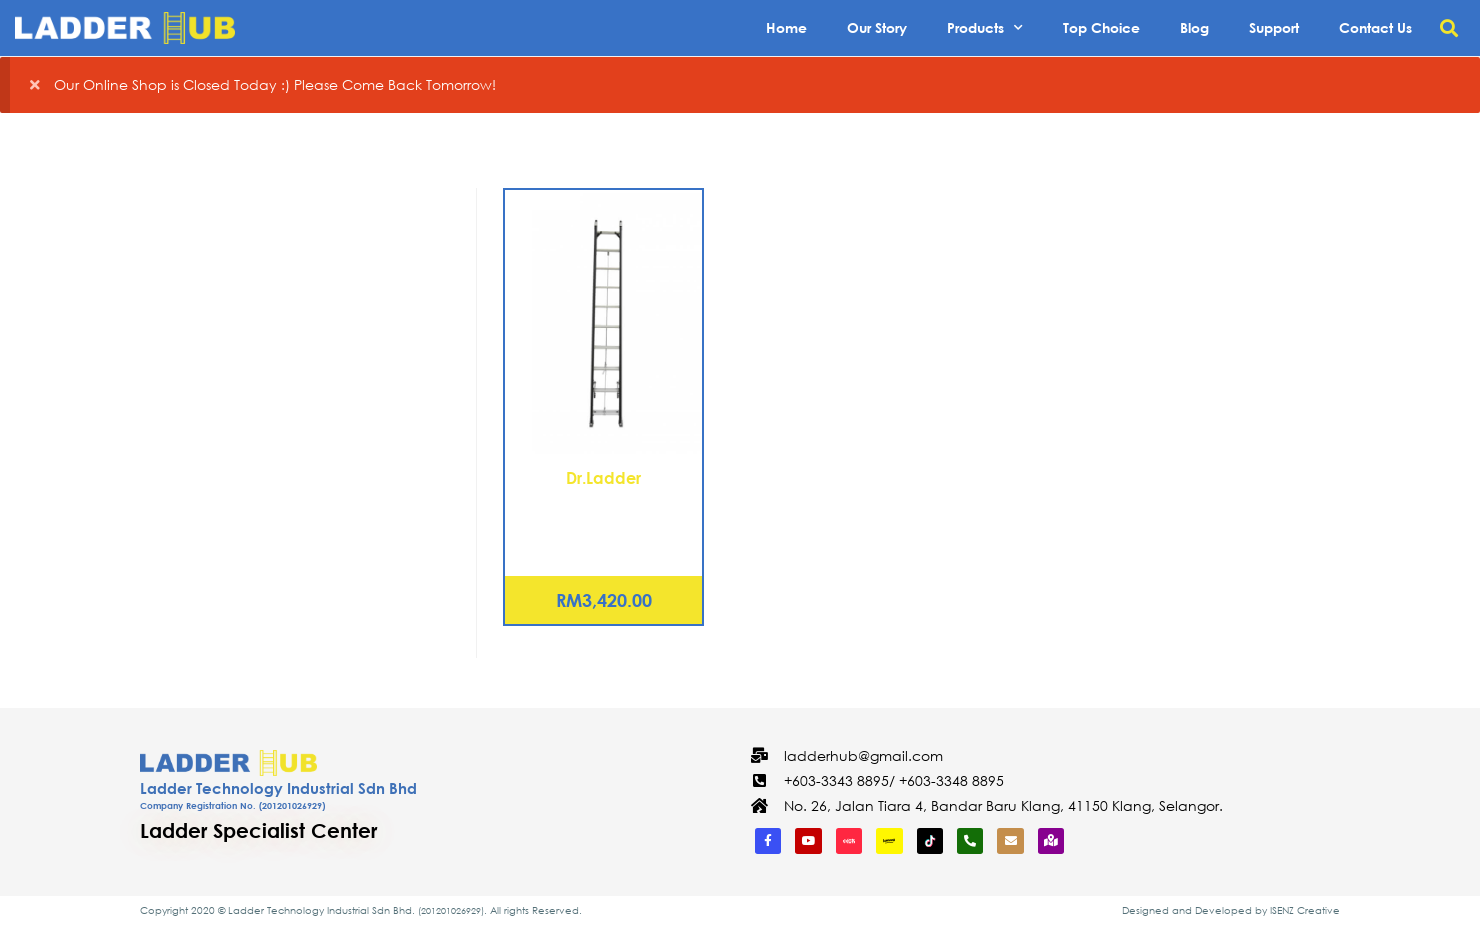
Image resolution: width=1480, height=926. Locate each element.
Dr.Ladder (603, 477)
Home (786, 27)
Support (1274, 27)
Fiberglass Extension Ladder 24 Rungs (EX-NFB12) (603, 514)
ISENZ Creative (1305, 910)
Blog (1194, 27)
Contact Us (1375, 27)
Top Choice (1101, 27)
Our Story (877, 27)
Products (985, 28)
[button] (1448, 28)
